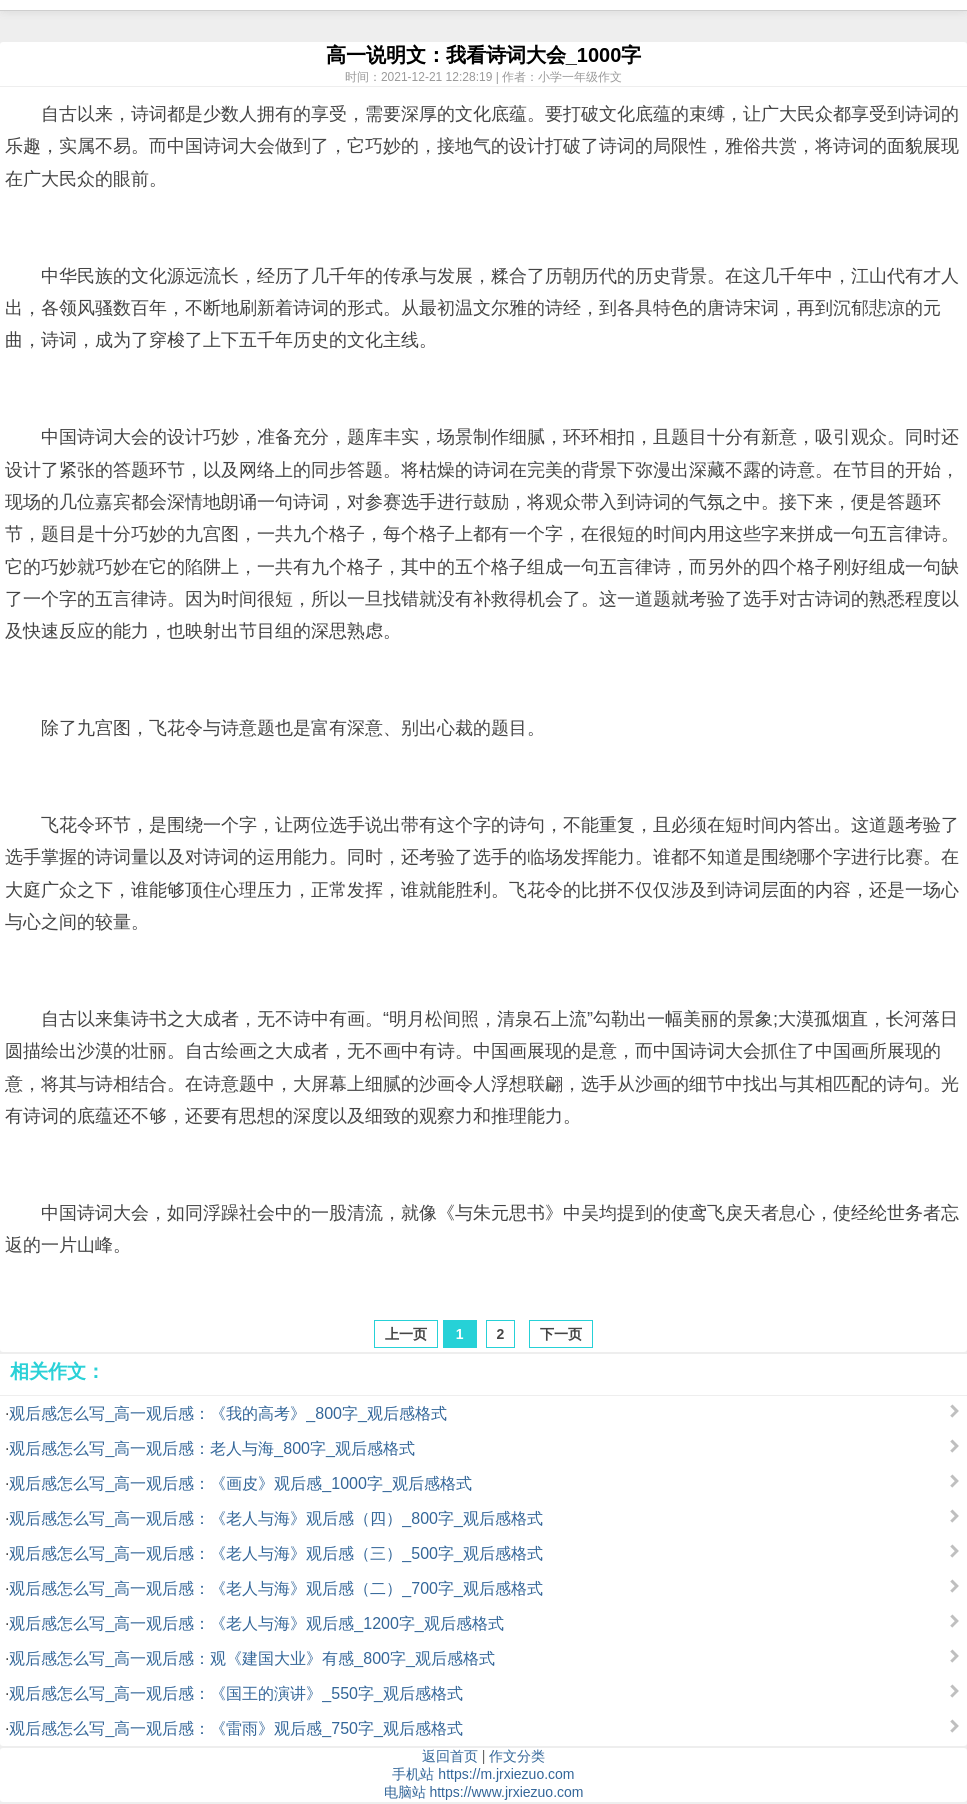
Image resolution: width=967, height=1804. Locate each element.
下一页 (561, 1334)
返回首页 (450, 1756)
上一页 (406, 1334)
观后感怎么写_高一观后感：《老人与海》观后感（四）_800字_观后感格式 (275, 1518)
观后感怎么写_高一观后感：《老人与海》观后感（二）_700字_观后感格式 (275, 1588)
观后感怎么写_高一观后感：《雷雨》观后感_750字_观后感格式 (235, 1728)
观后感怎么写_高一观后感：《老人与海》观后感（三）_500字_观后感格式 (275, 1553)
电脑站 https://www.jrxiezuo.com (484, 1792)
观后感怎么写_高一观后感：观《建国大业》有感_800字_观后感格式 (251, 1658)
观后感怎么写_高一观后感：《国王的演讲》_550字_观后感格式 (235, 1693)
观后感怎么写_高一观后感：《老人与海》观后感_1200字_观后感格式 (256, 1623)
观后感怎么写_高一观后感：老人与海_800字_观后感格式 (211, 1448)
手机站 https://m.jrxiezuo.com (483, 1774)
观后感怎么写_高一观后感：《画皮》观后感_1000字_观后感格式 (240, 1483)
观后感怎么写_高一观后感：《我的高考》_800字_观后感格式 (227, 1413)
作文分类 (517, 1756)
